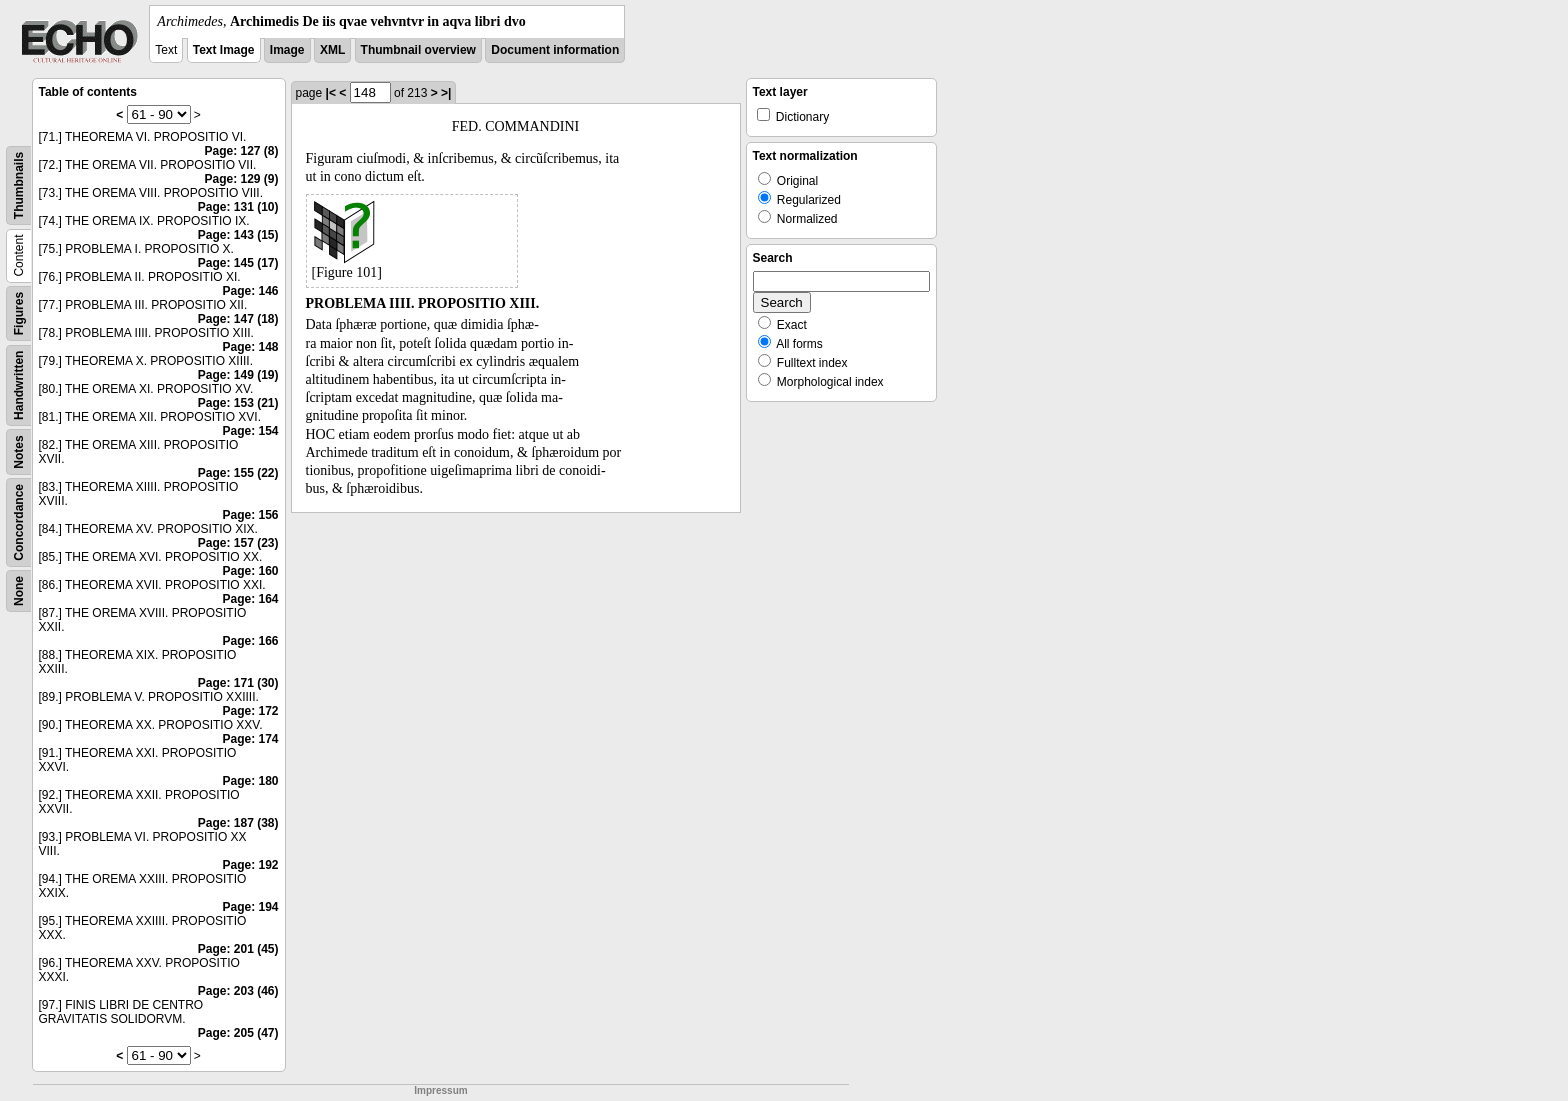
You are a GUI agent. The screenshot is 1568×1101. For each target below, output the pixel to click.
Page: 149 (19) (238, 375)
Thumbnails (19, 185)
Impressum (440, 1090)
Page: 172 (250, 711)
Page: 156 (250, 515)
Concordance (19, 522)
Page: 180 (250, 781)
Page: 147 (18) (238, 319)
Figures (19, 313)
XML (332, 50)
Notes (19, 451)
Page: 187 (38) (238, 823)
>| (446, 93)
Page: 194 (250, 907)
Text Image (224, 50)
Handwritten (19, 385)
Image (287, 50)
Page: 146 (250, 291)
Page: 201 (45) (238, 949)
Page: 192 (250, 865)
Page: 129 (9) (241, 179)
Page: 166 (250, 641)
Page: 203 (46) (238, 991)
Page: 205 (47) (238, 1033)
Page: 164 (250, 599)
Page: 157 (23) (238, 543)
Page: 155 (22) (238, 473)
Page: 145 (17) (238, 263)
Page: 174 (250, 739)
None (19, 591)
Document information (555, 50)
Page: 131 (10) (238, 207)
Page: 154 (250, 431)
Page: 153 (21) (238, 403)
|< (331, 93)
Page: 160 (250, 571)
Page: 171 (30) (238, 683)
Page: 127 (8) (241, 151)
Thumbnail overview (418, 50)
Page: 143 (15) (238, 235)
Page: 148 (250, 347)
